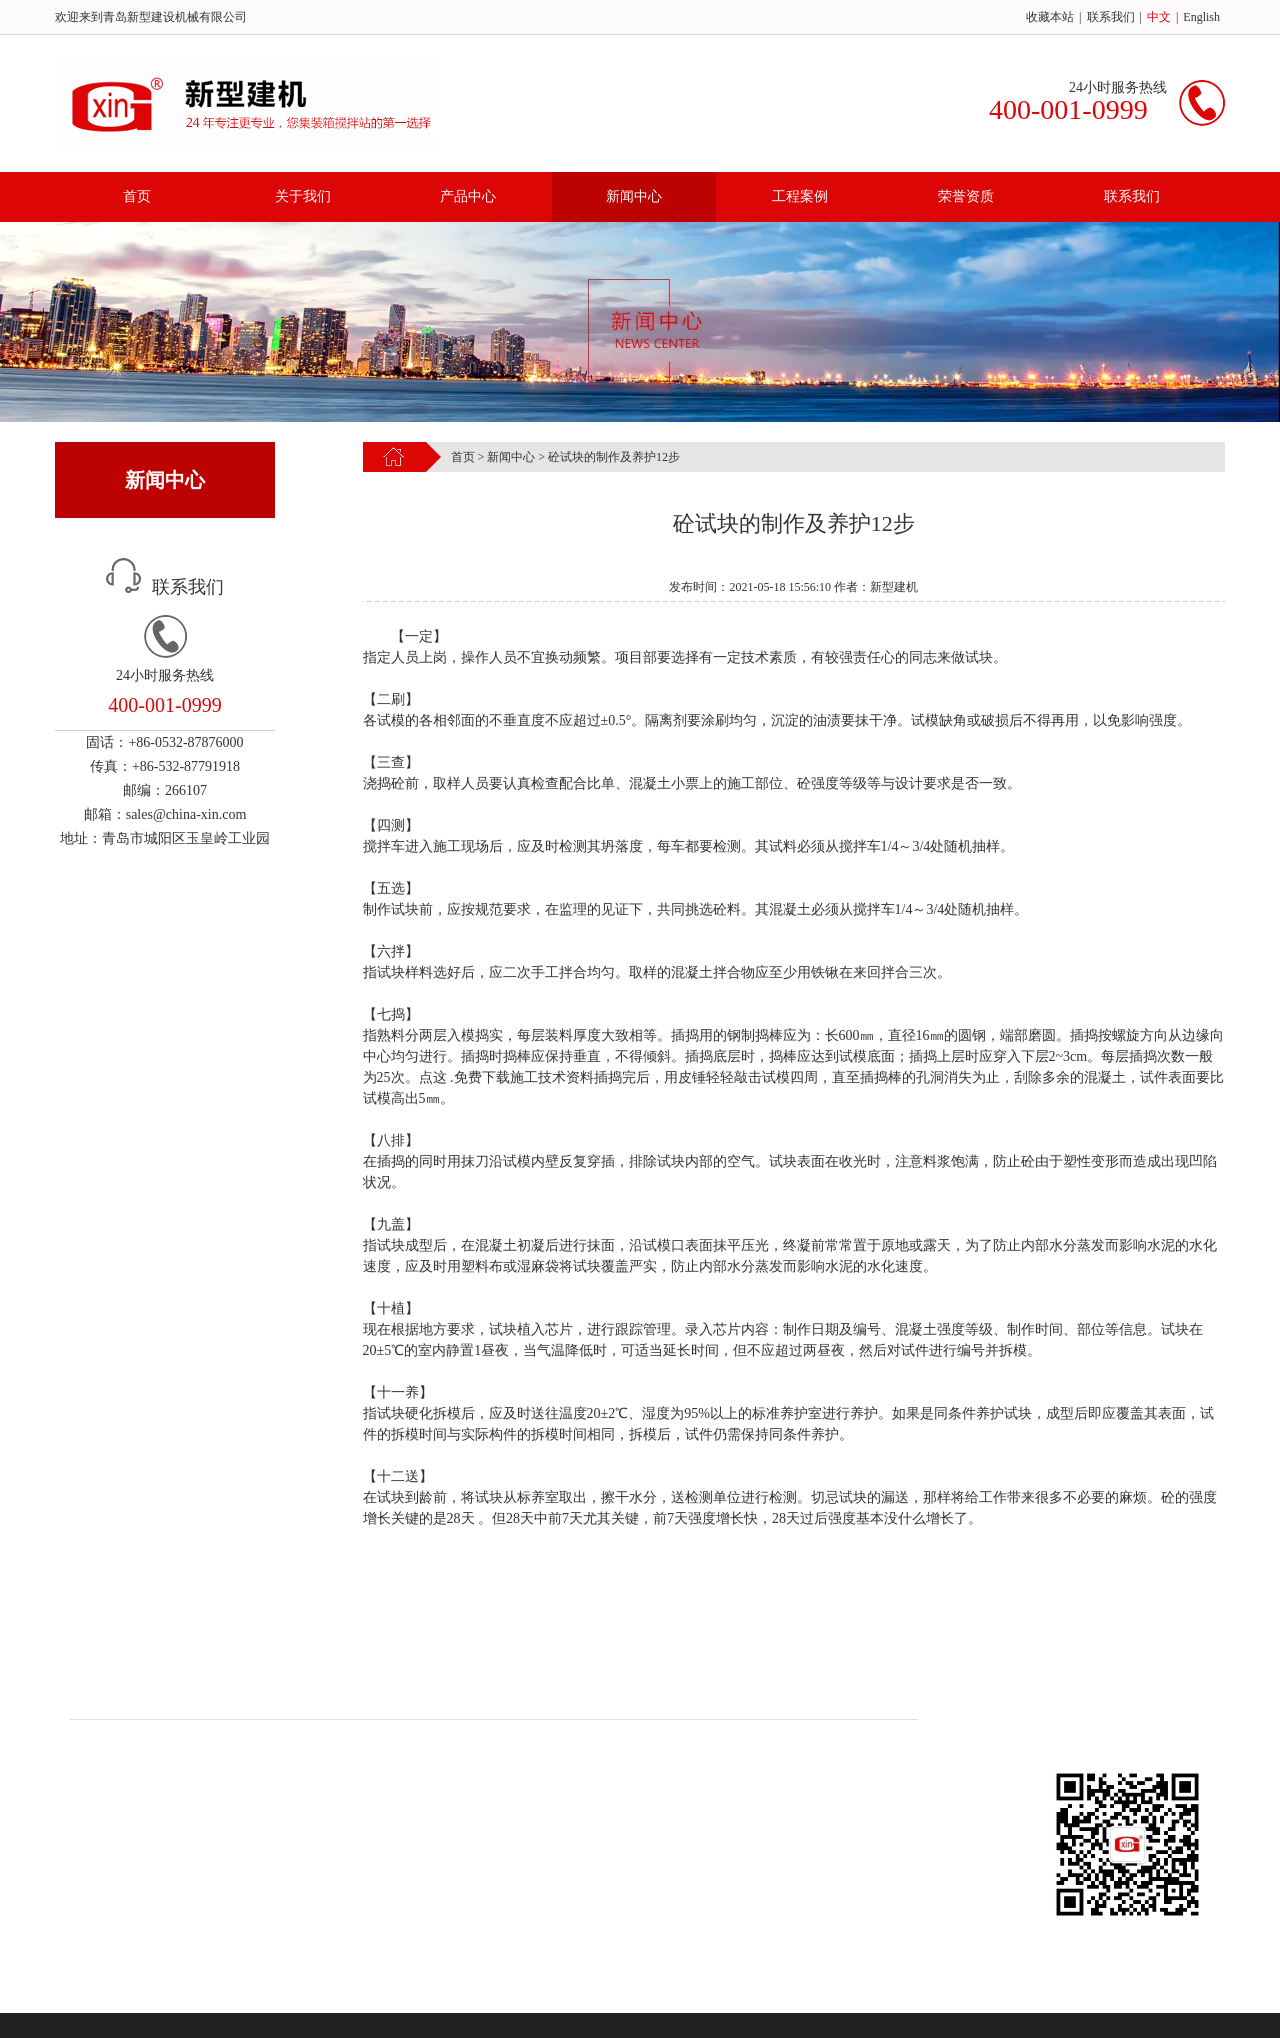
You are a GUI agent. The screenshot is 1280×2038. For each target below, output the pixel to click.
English (1201, 17)
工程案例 (800, 196)
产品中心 (468, 196)
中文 (1159, 17)
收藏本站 (1050, 17)
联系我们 (1111, 17)
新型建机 (832, 1678)
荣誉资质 (966, 196)
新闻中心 (634, 196)
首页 (137, 196)
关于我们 (303, 196)
